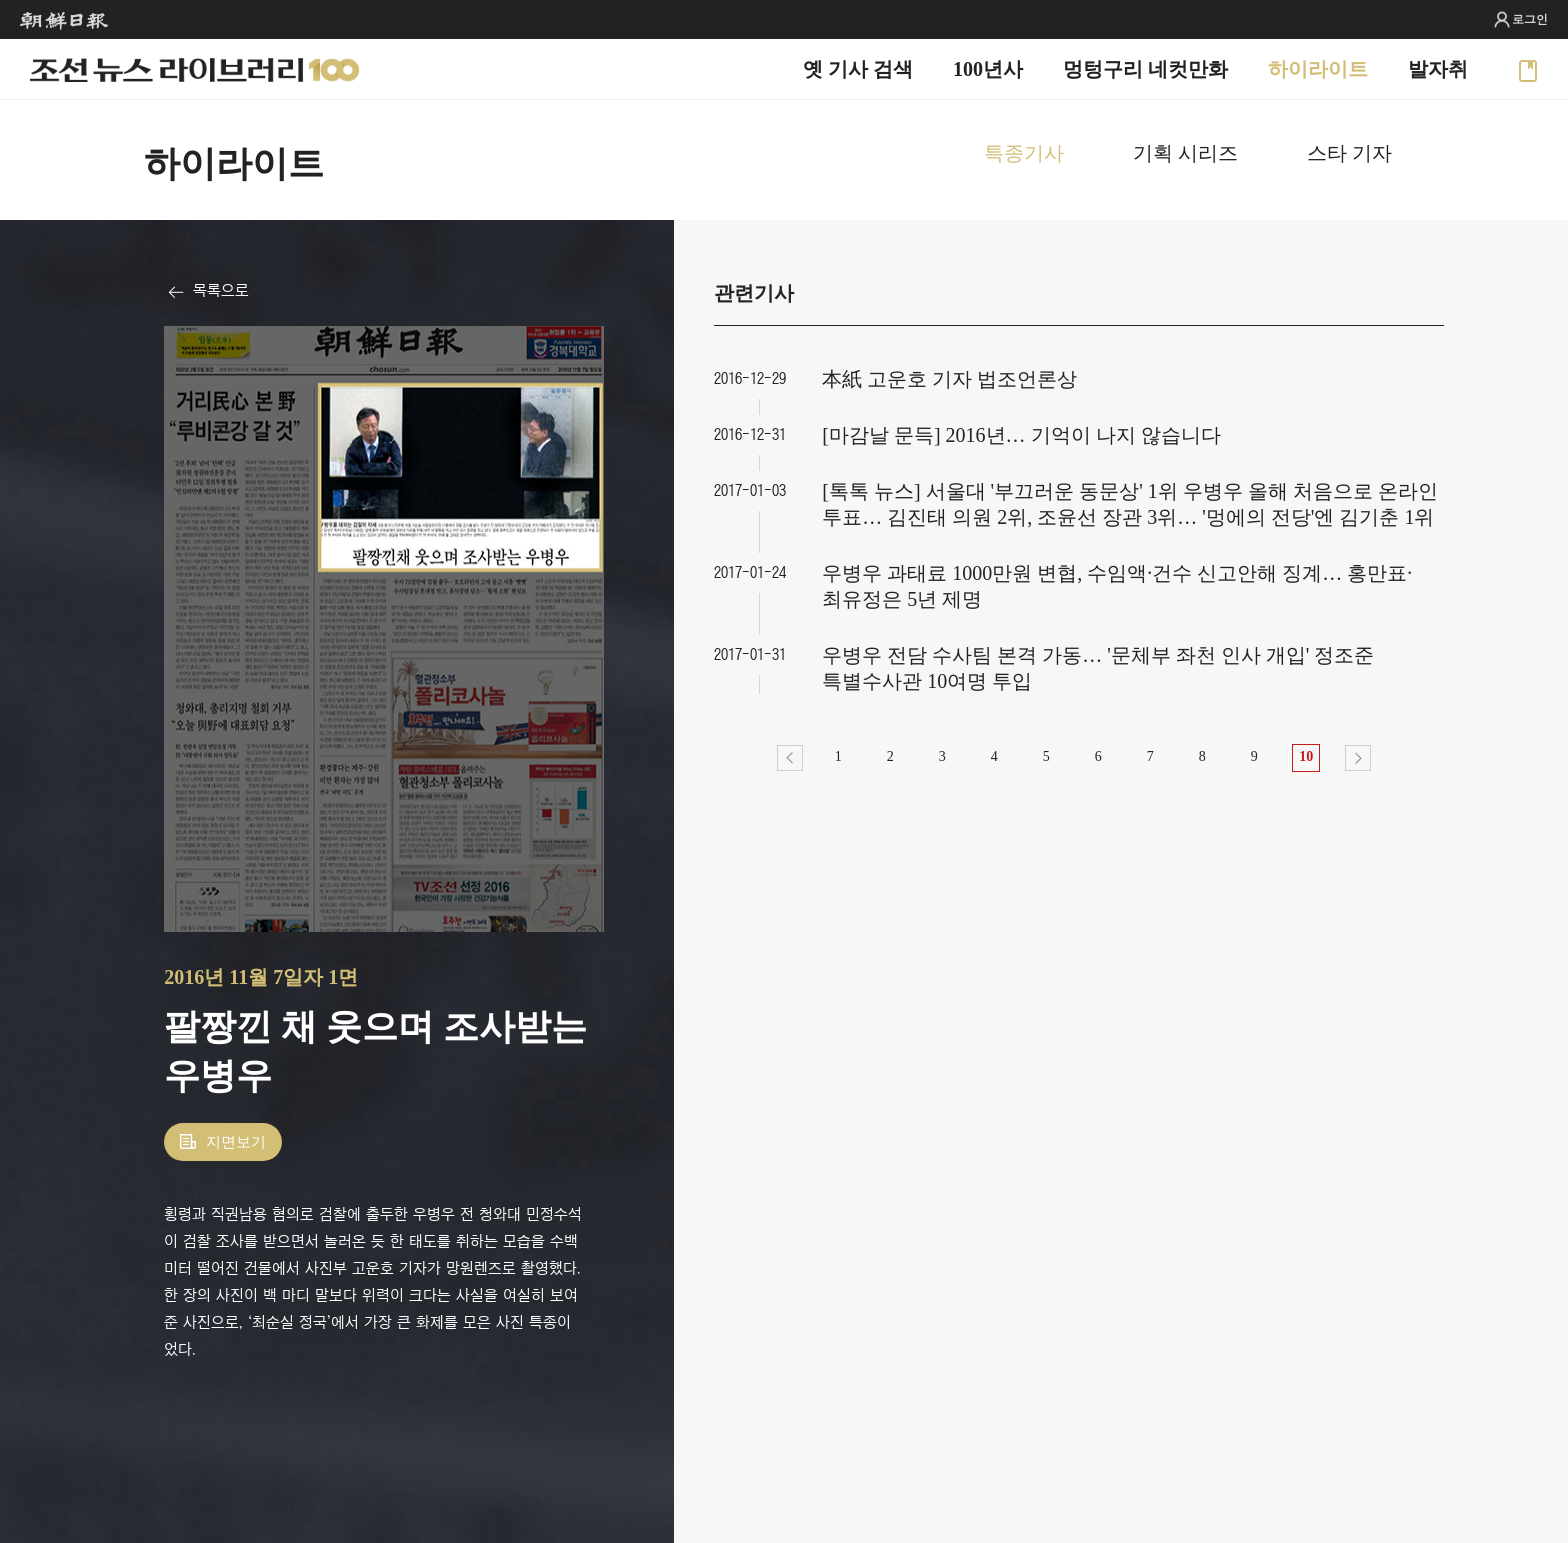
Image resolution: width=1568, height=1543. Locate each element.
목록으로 (221, 290)
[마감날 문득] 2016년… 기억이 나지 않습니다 (1021, 435)
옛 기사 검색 (858, 69)
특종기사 (1024, 153)
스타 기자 (1349, 153)
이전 (790, 758)
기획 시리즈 (1185, 153)
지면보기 (236, 1142)
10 (1306, 756)
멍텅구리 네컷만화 (1145, 69)
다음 (1358, 758)
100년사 (988, 69)
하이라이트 (1318, 69)
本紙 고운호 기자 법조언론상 (949, 379)
